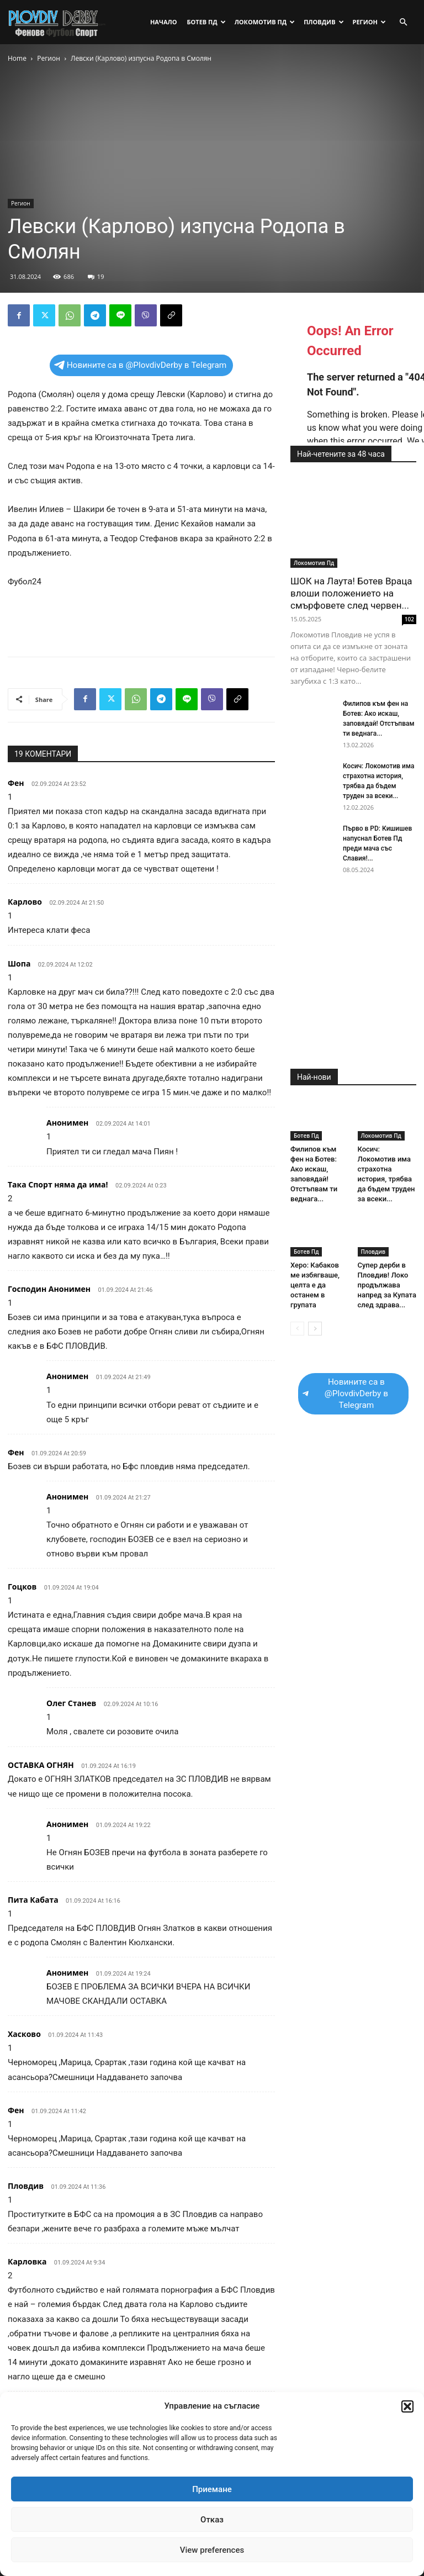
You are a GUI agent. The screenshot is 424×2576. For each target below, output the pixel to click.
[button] (407, 2406)
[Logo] (57, 22)
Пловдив (323, 22)
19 (96, 276)
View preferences (212, 2550)
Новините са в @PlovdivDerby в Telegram (140, 365)
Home (17, 58)
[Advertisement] (141, 619)
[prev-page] (297, 1328)
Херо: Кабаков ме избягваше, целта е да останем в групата (315, 1285)
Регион (369, 22)
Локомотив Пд (265, 22)
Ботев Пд (206, 22)
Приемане (212, 2489)
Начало (163, 22)
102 (409, 619)
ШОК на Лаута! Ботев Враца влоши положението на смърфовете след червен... (351, 593)
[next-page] (315, 1328)
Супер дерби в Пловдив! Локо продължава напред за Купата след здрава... (387, 1285)
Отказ (212, 2520)
